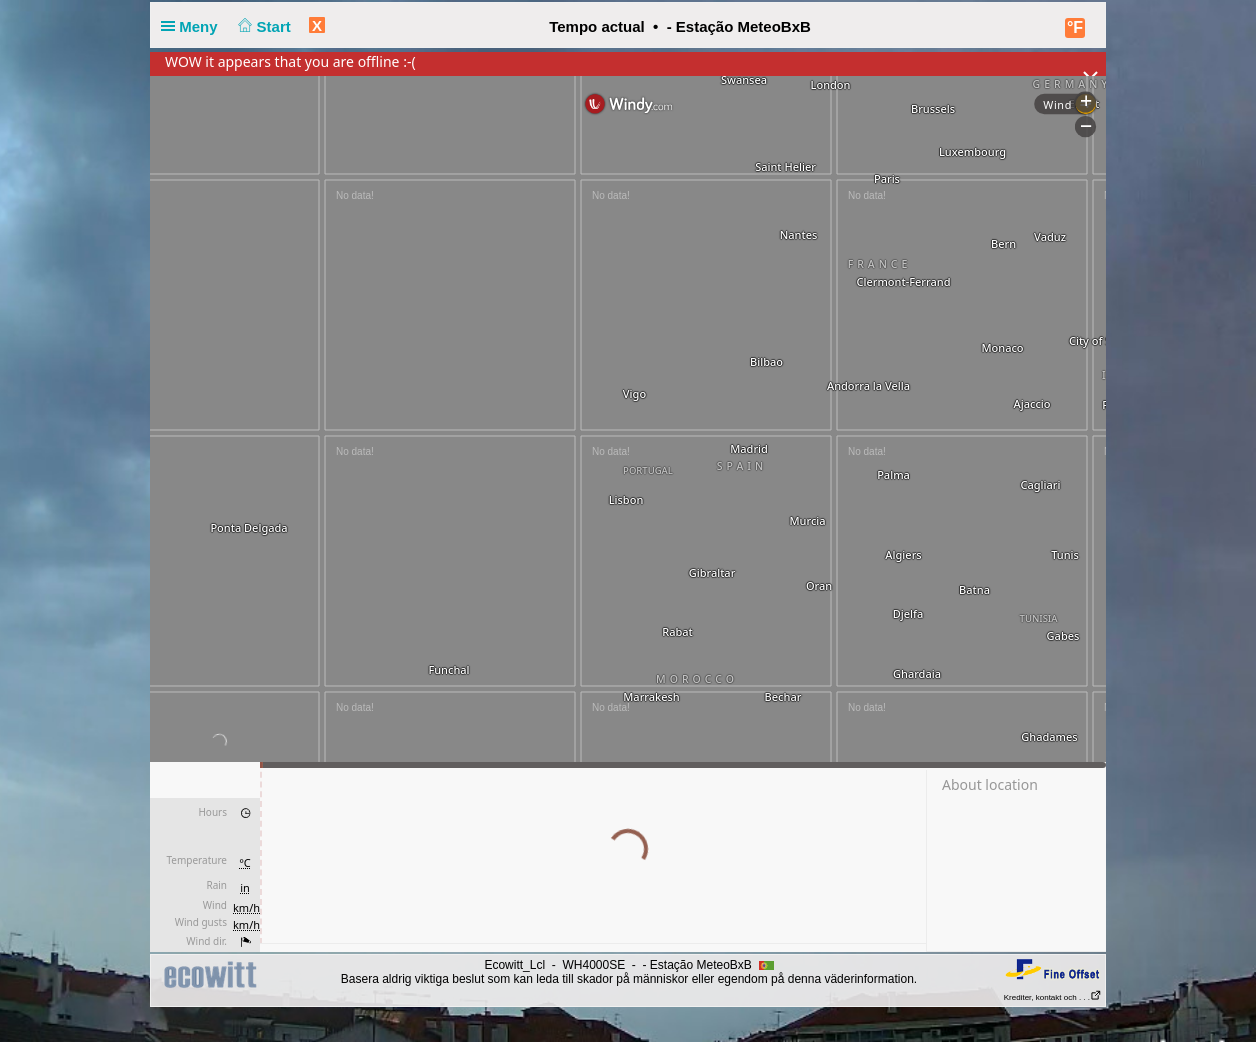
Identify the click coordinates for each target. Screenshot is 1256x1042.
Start (262, 26)
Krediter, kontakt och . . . (1053, 997)
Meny (193, 26)
